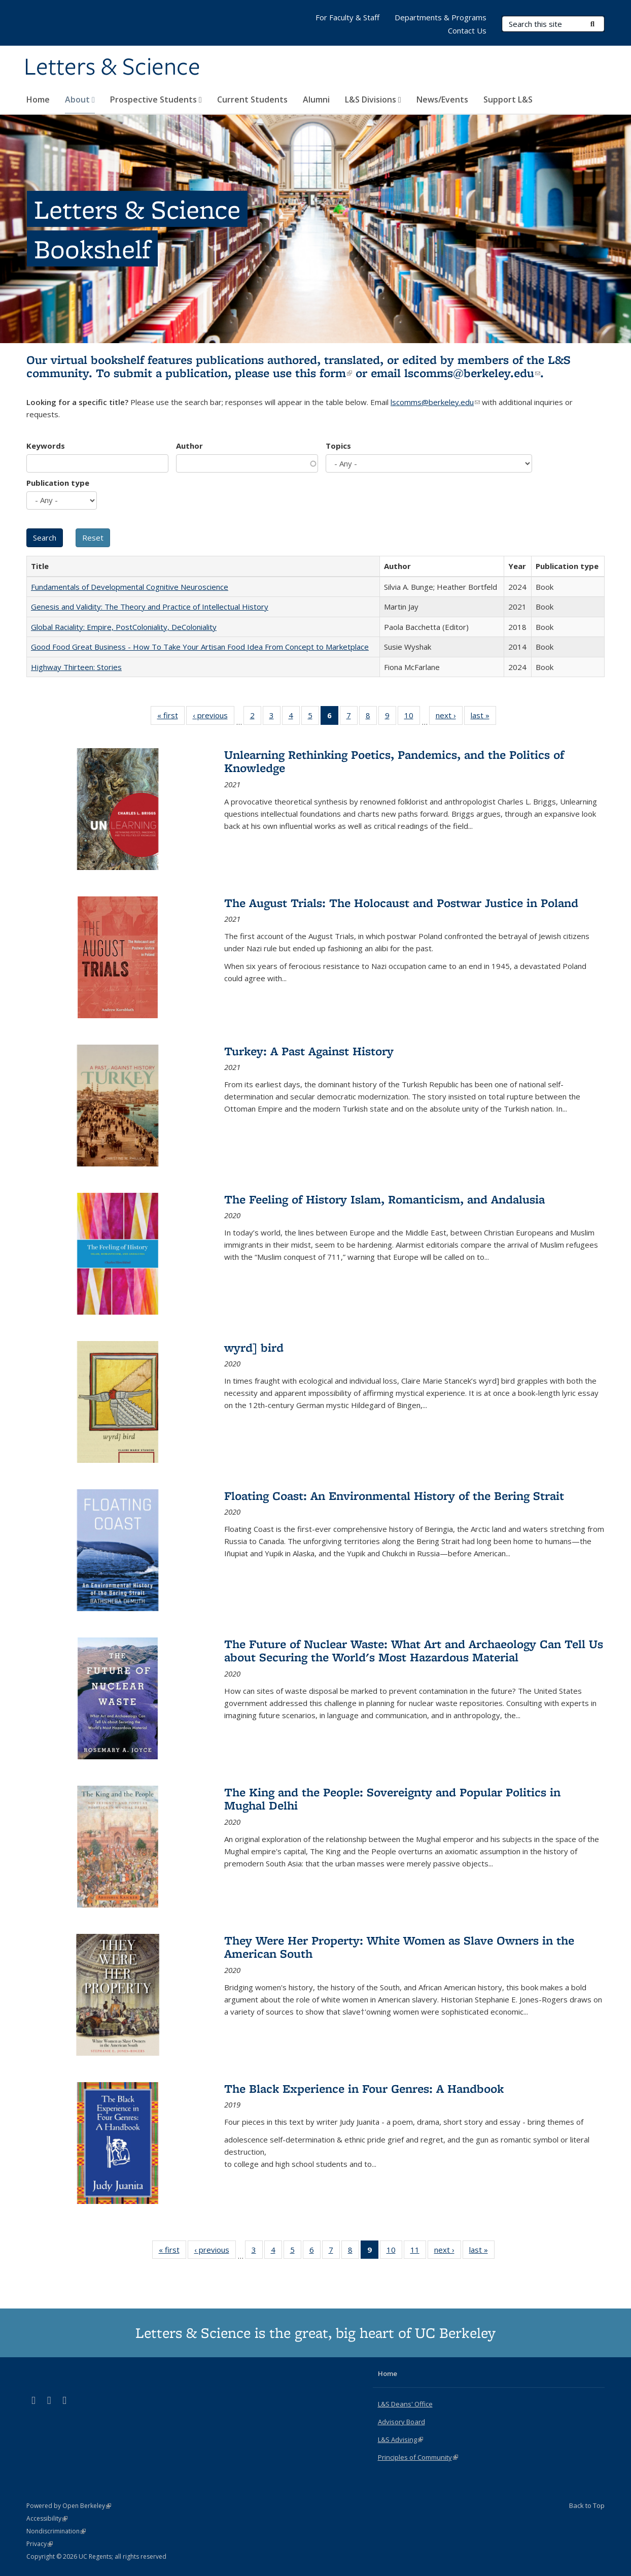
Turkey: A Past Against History (309, 1051)
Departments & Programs (440, 17)
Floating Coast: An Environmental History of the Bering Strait (394, 1495)
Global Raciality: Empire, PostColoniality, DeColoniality (124, 627)
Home (38, 99)
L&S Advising (400, 2439)
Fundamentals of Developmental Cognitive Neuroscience (129, 587)
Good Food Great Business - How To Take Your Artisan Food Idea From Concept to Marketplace (200, 647)
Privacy (39, 2543)
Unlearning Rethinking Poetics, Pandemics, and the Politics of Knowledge (394, 761)
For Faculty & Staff (347, 17)
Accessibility (46, 2518)
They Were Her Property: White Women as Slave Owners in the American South (399, 1946)
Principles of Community (418, 2457)
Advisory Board (401, 2421)
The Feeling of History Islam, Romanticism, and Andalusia (384, 1199)
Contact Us (467, 30)
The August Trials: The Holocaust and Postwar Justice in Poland (401, 903)
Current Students (252, 99)
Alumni (316, 99)
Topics (338, 446)
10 (412, 717)
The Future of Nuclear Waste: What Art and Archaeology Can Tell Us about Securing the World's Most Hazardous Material (413, 1650)
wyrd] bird (254, 1347)
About (80, 99)
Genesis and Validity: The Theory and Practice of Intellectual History (149, 606)
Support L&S (508, 99)
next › (449, 717)
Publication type (57, 483)
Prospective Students (156, 99)
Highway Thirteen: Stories (76, 667)
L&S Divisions (373, 99)
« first (171, 717)
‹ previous (213, 717)
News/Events (442, 99)
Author (189, 446)
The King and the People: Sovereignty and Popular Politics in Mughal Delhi (392, 1798)
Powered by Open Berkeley (68, 2505)
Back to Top (587, 2505)
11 (418, 2251)
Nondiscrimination (56, 2531)
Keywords (45, 446)
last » (483, 717)
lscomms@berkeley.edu (472, 373)
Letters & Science (112, 67)
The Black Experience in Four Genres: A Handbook (364, 2088)
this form (323, 373)
